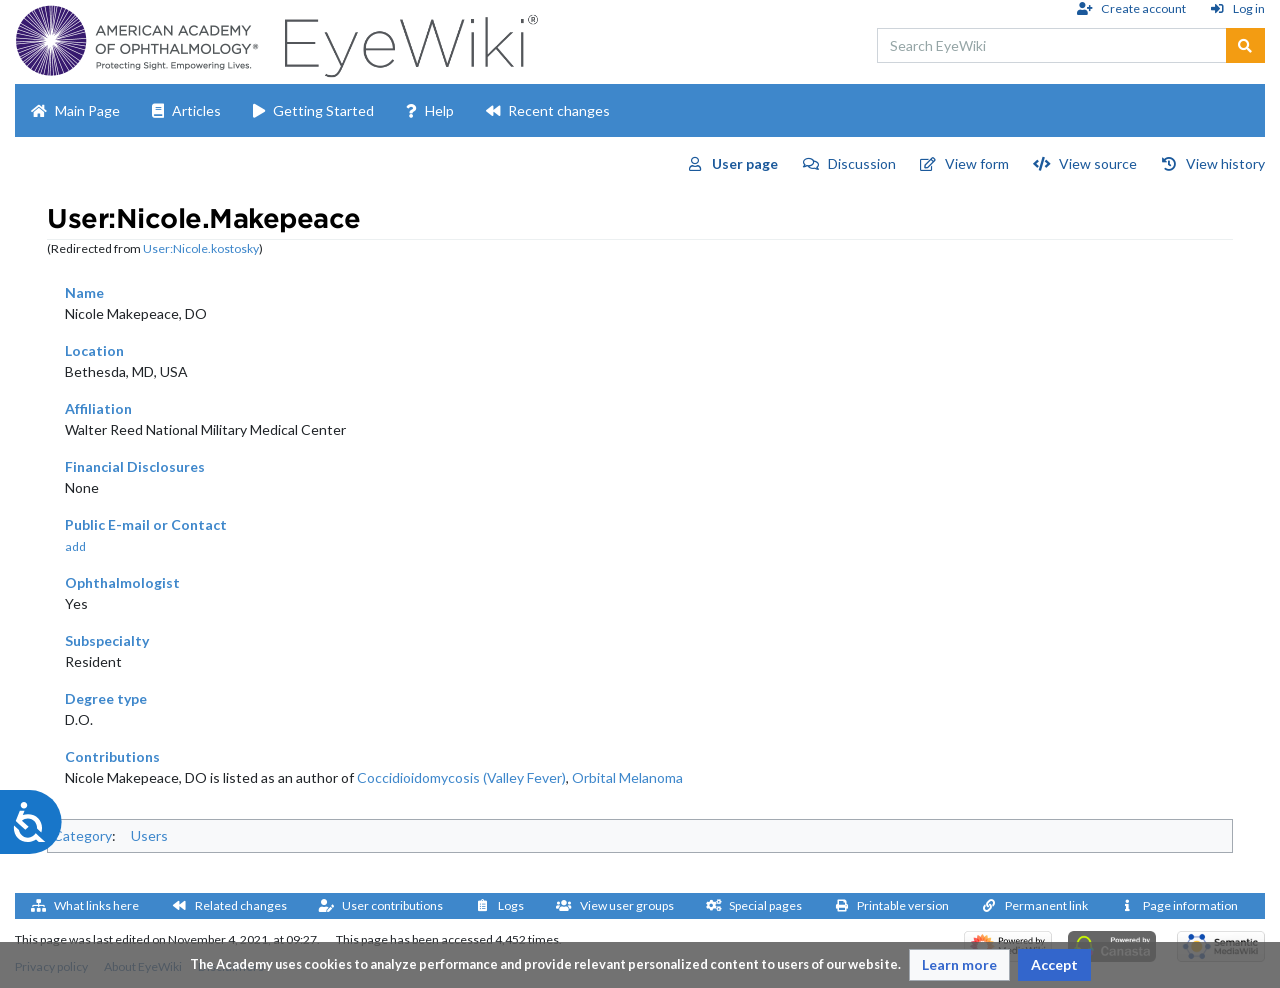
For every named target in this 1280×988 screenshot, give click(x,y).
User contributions (392, 905)
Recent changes (559, 110)
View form (977, 163)
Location (94, 350)
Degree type (106, 698)
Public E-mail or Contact (146, 524)
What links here (96, 905)
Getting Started (323, 110)
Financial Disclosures (135, 466)
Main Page (87, 110)
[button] (959, 965)
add (75, 546)
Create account (1143, 8)
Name (84, 292)
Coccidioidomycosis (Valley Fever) (461, 777)
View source (1098, 163)
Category (82, 835)
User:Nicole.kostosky (201, 248)
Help (439, 110)
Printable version (903, 905)
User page (745, 163)
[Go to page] (1245, 45)
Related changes (241, 905)
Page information (1190, 905)
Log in (1249, 8)
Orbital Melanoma (627, 777)
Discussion (862, 163)
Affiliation (98, 408)
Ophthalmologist (122, 582)
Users (149, 835)
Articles (196, 110)
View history (1225, 163)
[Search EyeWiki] (1052, 45)
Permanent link (1046, 905)
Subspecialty (107, 640)
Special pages (765, 905)
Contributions (112, 756)
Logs (511, 905)
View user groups (627, 905)
